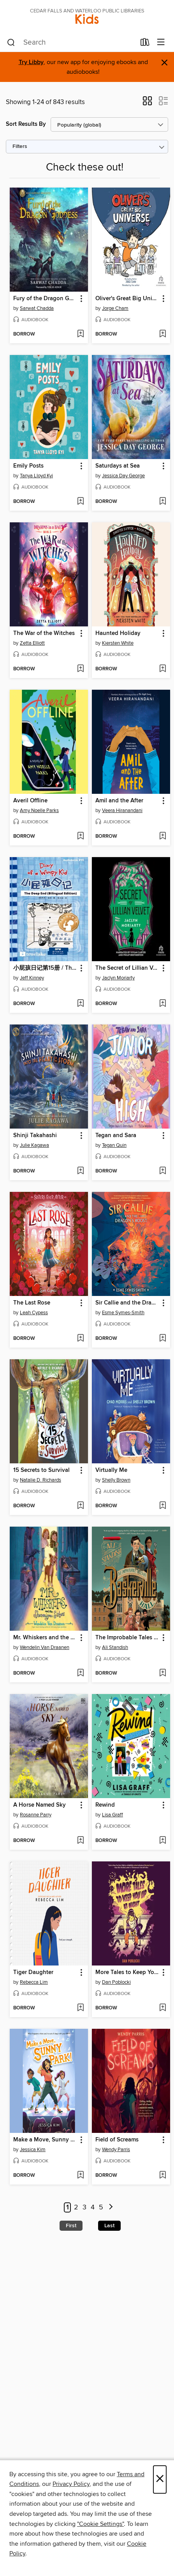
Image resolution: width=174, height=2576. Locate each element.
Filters (19, 146)
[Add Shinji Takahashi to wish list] (80, 1171)
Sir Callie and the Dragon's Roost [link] (127, 1302)
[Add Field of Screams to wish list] (162, 2176)
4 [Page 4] (93, 2207)
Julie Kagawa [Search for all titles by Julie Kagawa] (34, 1145)
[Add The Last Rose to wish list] (80, 1339)
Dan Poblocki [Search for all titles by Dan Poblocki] (116, 1982)
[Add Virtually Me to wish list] (162, 1506)
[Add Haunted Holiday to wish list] (162, 669)
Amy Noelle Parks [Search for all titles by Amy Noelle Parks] (39, 810)
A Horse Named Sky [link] (39, 1805)
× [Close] (160, 2479)
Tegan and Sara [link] (115, 1135)
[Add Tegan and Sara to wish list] (162, 1171)
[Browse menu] (161, 42)
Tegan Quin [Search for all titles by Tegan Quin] (114, 1145)
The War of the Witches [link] (44, 633)
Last (109, 2225)
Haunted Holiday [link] (118, 633)
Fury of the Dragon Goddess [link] (45, 298)
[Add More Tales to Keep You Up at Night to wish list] (162, 2008)
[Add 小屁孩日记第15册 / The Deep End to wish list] (80, 1004)
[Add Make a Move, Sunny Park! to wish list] (80, 2176)
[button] (147, 103)
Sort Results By (26, 124)
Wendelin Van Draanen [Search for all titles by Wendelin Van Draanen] (44, 1647)
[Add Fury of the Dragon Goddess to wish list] (80, 334)
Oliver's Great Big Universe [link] (127, 298)
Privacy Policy (71, 2484)
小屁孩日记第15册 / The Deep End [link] (45, 968)
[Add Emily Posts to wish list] (80, 502)
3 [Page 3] (84, 2207)
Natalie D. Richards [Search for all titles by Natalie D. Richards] (40, 1480)
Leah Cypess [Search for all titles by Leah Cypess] (34, 1313)
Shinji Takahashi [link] (35, 1135)
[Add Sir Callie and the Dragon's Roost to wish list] (162, 1339)
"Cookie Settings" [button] (100, 2524)
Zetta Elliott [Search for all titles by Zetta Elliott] (32, 643)
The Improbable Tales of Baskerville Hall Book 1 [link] (127, 1637)
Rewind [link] (105, 1805)
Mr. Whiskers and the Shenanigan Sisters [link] (45, 1637)
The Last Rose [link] (31, 1302)
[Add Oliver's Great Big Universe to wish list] (162, 334)
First (71, 2225)
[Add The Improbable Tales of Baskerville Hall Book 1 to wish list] (162, 1673)
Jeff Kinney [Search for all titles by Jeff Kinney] (32, 978)
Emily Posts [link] (28, 466)
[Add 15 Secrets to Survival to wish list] (80, 1506)
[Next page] (111, 2207)
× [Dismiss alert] (164, 63)
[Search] (11, 43)
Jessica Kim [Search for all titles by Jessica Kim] (33, 2149)
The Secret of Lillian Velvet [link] (127, 968)
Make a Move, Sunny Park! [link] (45, 2139)
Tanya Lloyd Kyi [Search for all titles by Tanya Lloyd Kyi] (36, 476)
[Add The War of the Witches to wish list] (80, 669)
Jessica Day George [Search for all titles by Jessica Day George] (123, 476)
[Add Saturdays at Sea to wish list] (162, 502)
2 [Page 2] (76, 2207)
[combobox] (71, 42)
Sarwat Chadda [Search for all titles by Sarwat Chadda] (37, 308)
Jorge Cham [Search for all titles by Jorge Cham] (115, 308)
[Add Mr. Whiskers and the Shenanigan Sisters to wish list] (80, 1673)
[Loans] (145, 44)
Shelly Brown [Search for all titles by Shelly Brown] (116, 1480)
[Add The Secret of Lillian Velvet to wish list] (162, 1004)
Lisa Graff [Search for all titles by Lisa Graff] (112, 1815)
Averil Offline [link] (30, 800)
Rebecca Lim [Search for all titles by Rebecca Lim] (34, 1982)
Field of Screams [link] (117, 2139)
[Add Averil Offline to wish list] (80, 836)
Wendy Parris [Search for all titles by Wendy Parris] (116, 2149)
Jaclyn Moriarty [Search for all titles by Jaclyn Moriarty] (118, 978)
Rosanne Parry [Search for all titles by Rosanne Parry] (35, 1815)
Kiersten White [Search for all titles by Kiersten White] (118, 643)
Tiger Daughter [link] (33, 1972)
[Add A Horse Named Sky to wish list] (80, 1841)
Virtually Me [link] (111, 1470)
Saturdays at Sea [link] (117, 466)
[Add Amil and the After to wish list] (162, 836)
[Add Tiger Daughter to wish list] (80, 2008)
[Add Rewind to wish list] (162, 1841)
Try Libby (31, 62)
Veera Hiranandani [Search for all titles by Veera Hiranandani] (122, 810)
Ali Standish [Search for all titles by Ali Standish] (115, 1647)
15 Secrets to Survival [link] (41, 1470)
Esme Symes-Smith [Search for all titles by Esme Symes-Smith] (123, 1313)
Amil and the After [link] (119, 800)
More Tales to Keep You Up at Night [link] (127, 1972)
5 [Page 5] (101, 2207)
